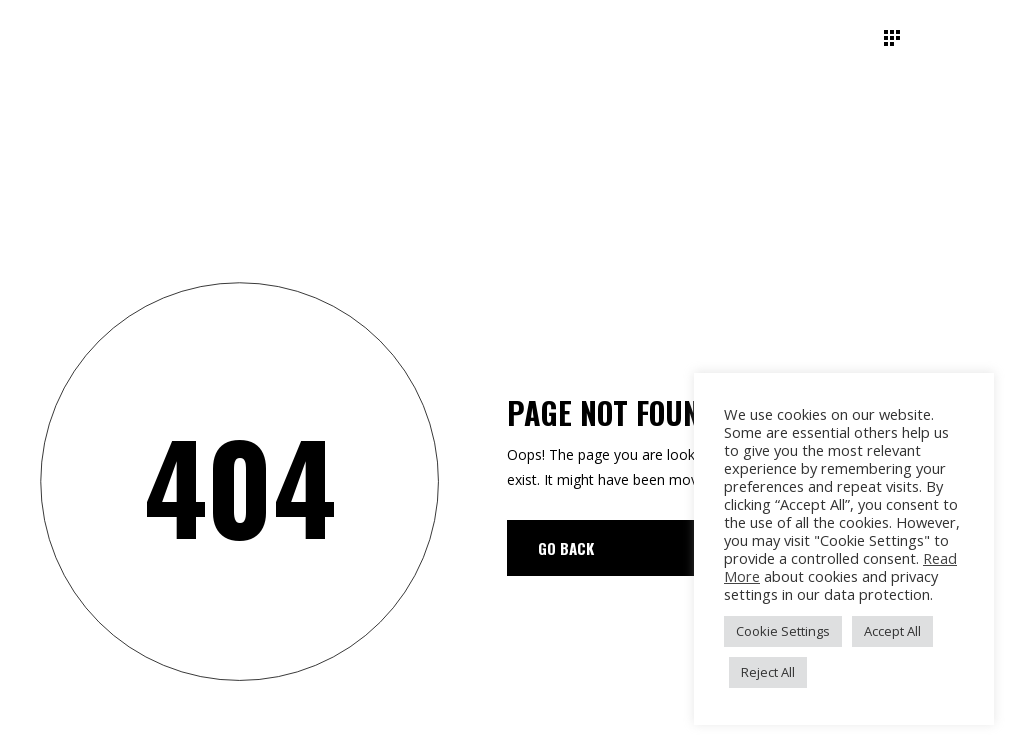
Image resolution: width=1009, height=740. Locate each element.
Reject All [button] (768, 672)
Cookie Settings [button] (783, 631)
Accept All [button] (892, 631)
